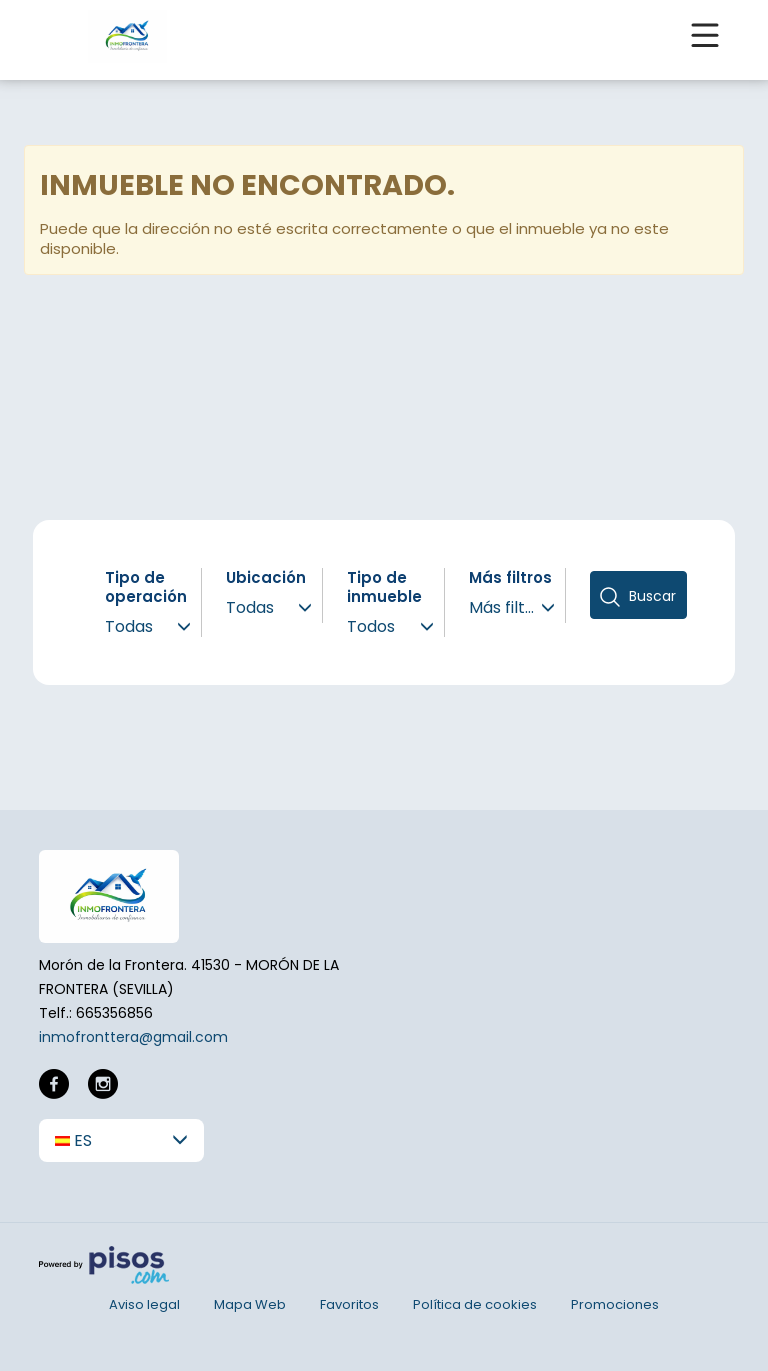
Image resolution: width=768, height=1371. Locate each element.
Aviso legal (144, 1304)
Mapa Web (250, 1304)
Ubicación (266, 577)
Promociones (615, 1304)
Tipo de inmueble (384, 587)
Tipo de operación (146, 587)
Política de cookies (475, 1304)
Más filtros (510, 577)
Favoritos (349, 1304)
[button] (121, 1140)
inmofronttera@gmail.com (133, 1037)
